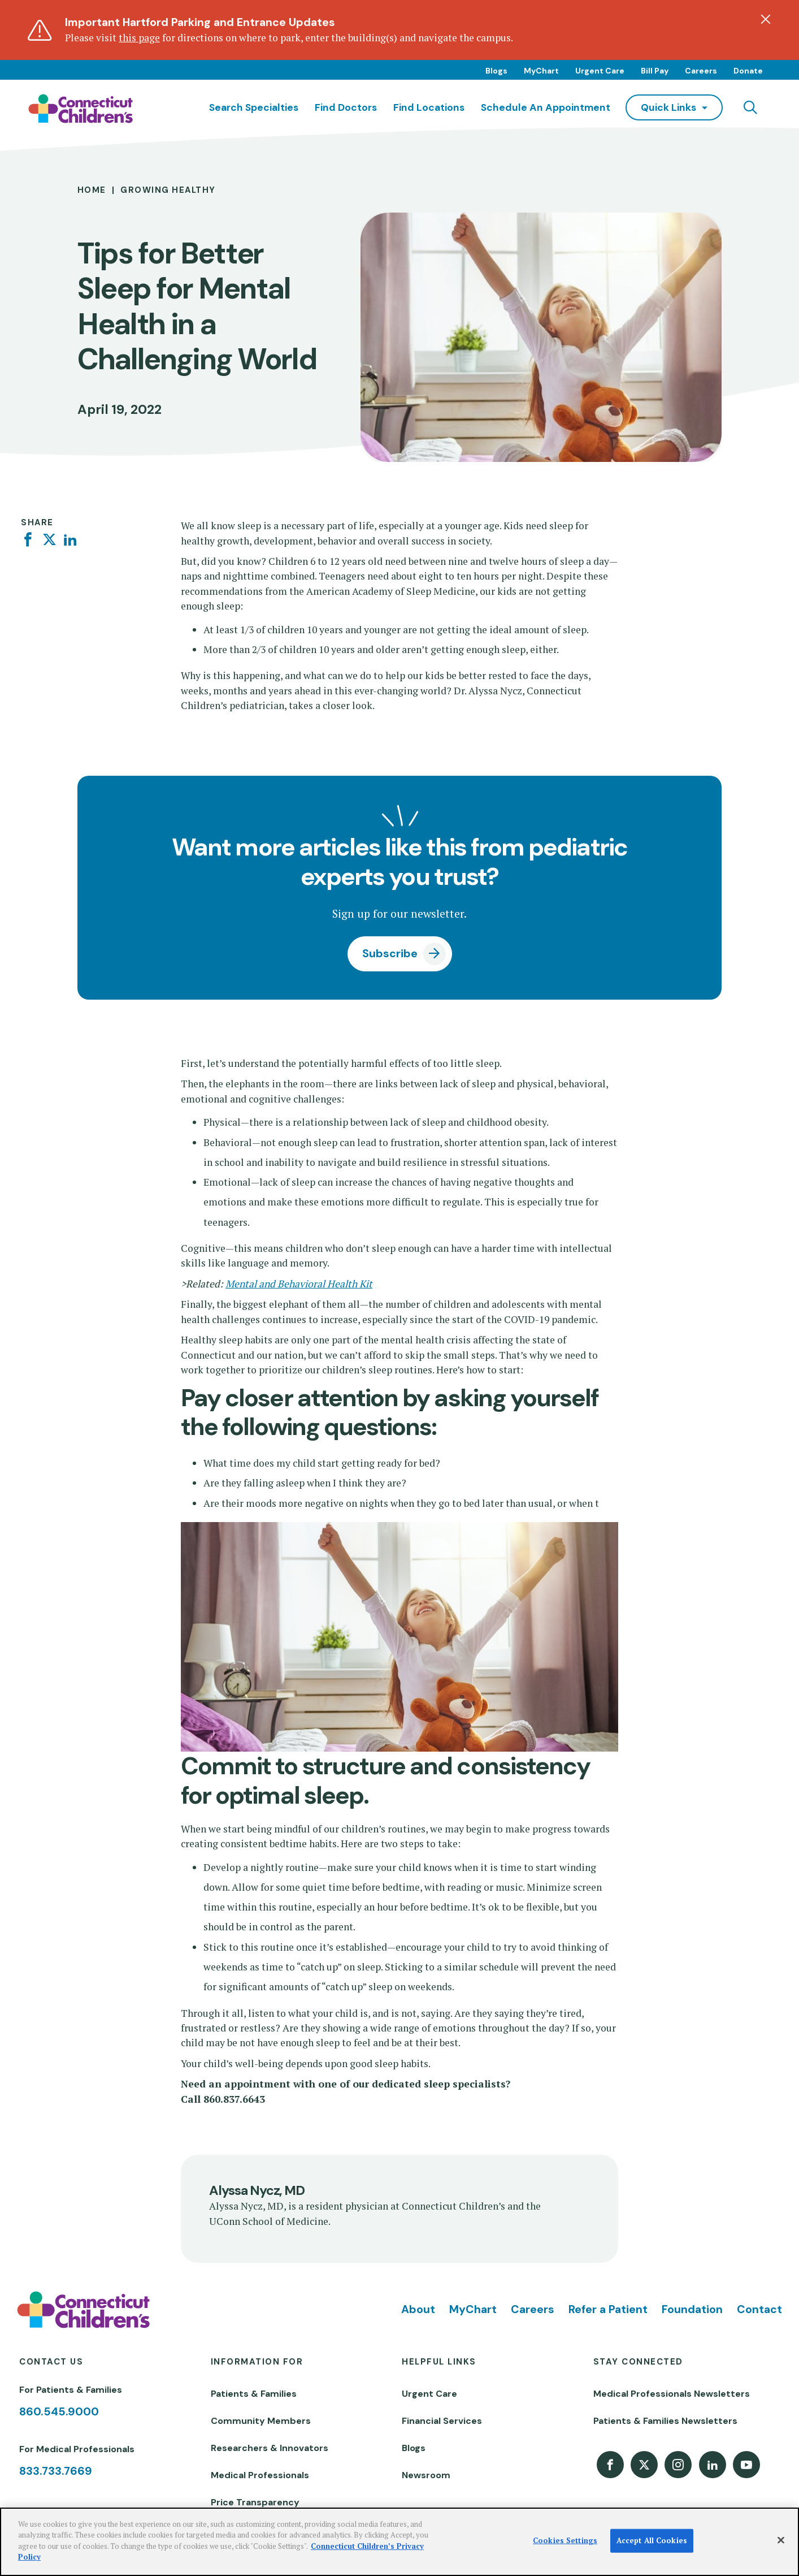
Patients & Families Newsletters (665, 2421)
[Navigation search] (750, 107)
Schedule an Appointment (545, 107)
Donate (748, 71)
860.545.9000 (59, 2412)
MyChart (541, 71)
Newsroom (426, 2475)
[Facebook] (28, 540)
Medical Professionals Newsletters (671, 2394)
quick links (668, 107)
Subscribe (390, 953)
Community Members (261, 2421)
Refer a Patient (608, 2309)
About (418, 2309)
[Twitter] (49, 540)
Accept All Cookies (651, 2540)
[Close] (780, 2540)
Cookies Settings (565, 2540)
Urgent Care (599, 71)
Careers (701, 71)
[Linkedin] (70, 540)
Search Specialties (253, 107)
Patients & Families (254, 2394)
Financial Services (442, 2421)
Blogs (496, 71)
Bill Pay (654, 71)
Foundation (692, 2309)
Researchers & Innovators (269, 2448)
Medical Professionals (260, 2475)
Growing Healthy (167, 190)
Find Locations (428, 107)
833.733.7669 (55, 2471)
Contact (759, 2309)
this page (139, 37)
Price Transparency (255, 2502)
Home (91, 190)
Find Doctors (346, 107)
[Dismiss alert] (766, 19)
